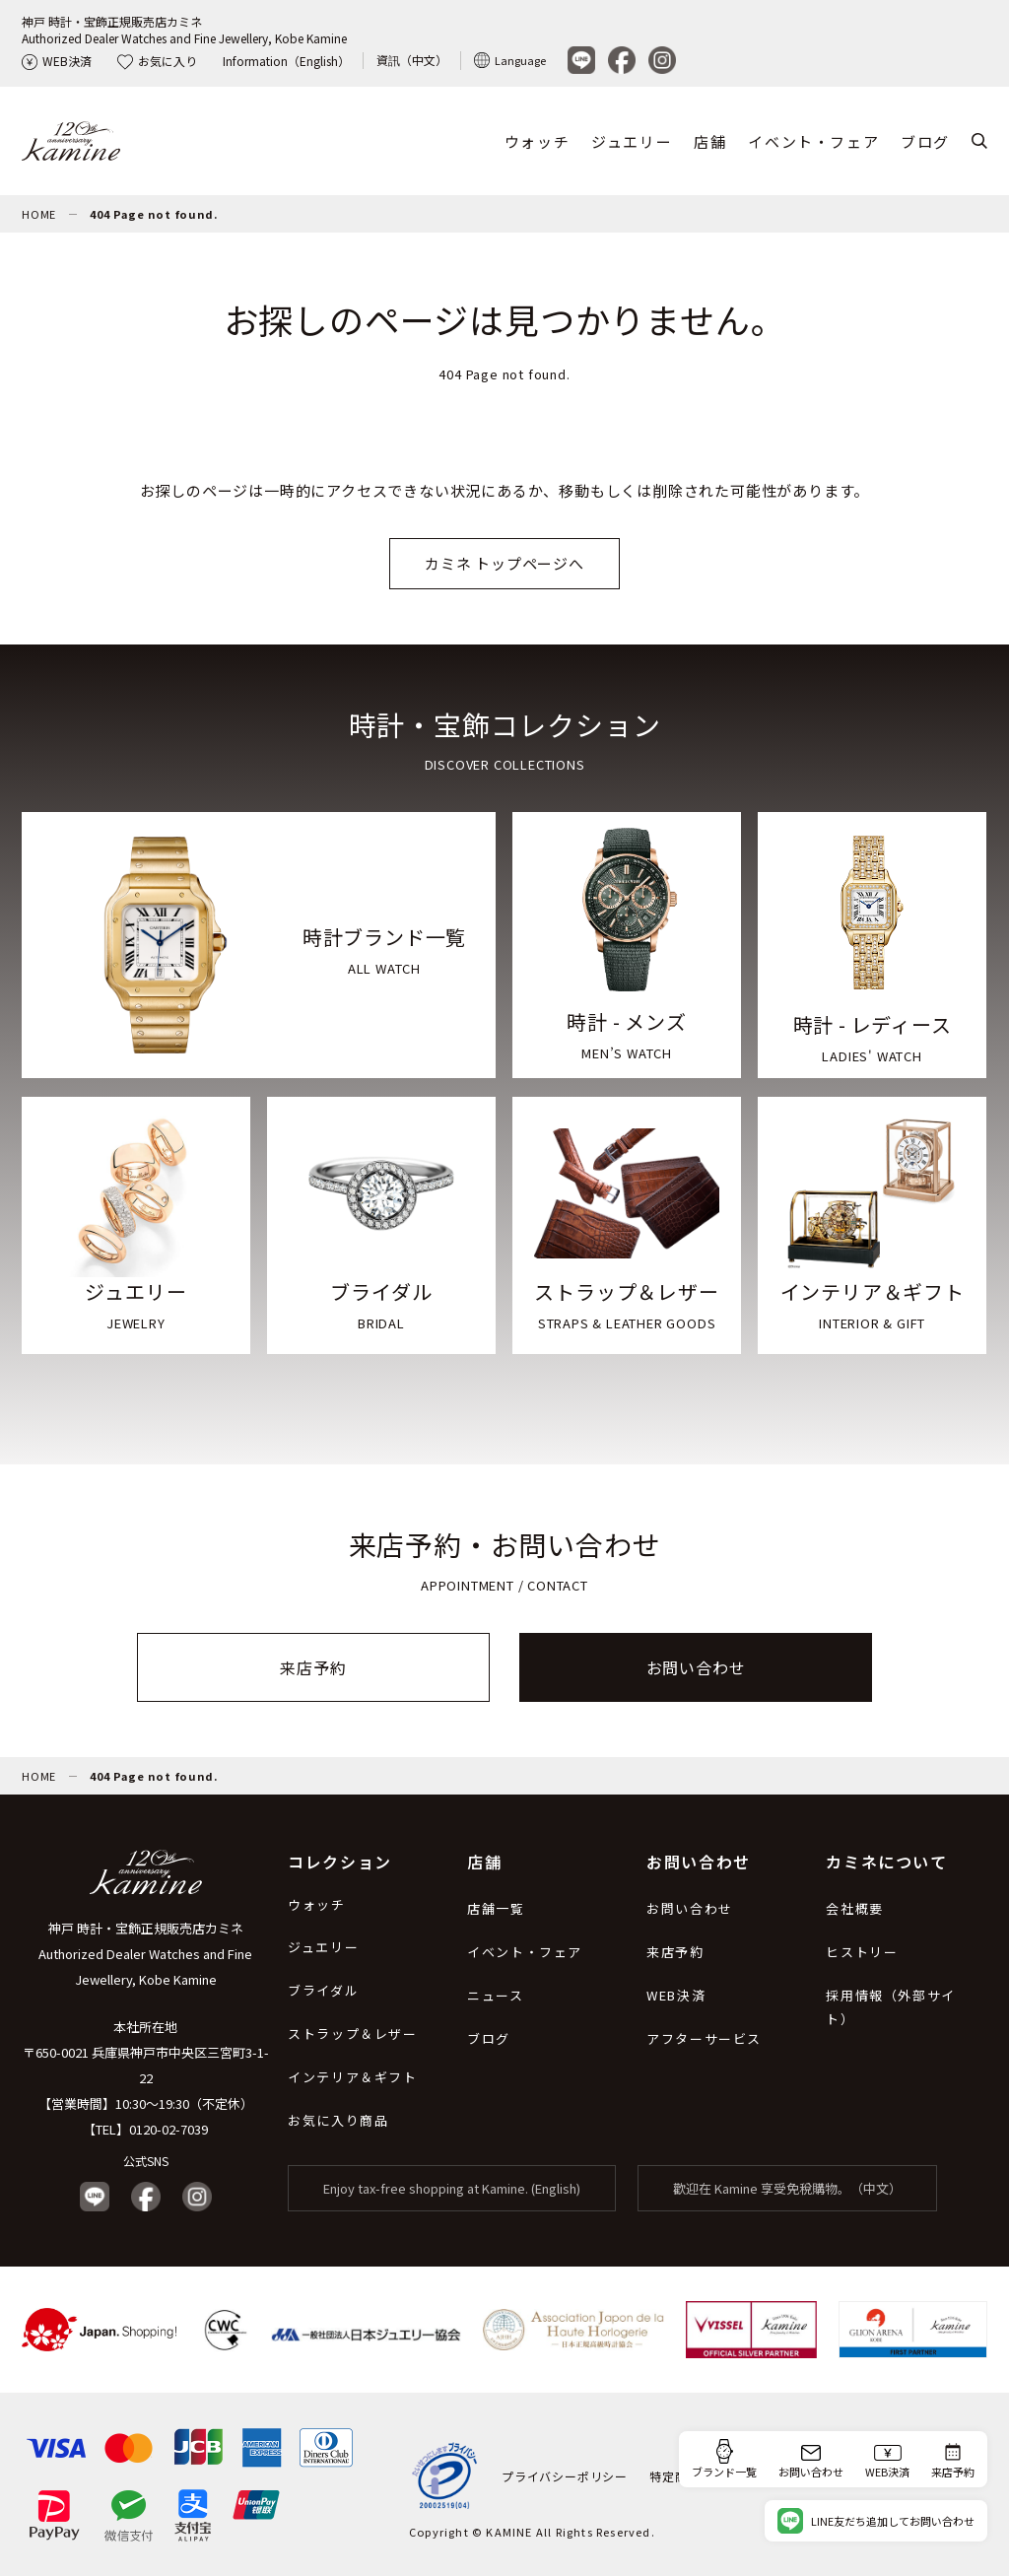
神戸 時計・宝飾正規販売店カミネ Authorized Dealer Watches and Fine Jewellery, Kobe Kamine (145, 1954)
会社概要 (854, 1908)
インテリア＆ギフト (352, 2077)
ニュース (495, 1995)
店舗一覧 (495, 1908)
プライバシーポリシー (565, 2476)
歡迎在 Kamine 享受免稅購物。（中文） (787, 2188)
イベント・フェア (813, 141)
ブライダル (323, 1990)
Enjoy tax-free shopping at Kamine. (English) (451, 2188)
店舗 (710, 141)
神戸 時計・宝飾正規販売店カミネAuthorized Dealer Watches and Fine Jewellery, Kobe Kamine (184, 29)
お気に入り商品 (338, 2120)
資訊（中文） (411, 59)
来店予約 (313, 1667)
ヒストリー (862, 1951)
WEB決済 (57, 60)
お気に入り (157, 60)
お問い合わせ (696, 1667)
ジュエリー (631, 141)
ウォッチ (537, 141)
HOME (39, 214)
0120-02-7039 (168, 2129)
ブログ (925, 141)
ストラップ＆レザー (352, 2033)
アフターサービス (704, 2038)
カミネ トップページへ (504, 563)
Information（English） (286, 60)
